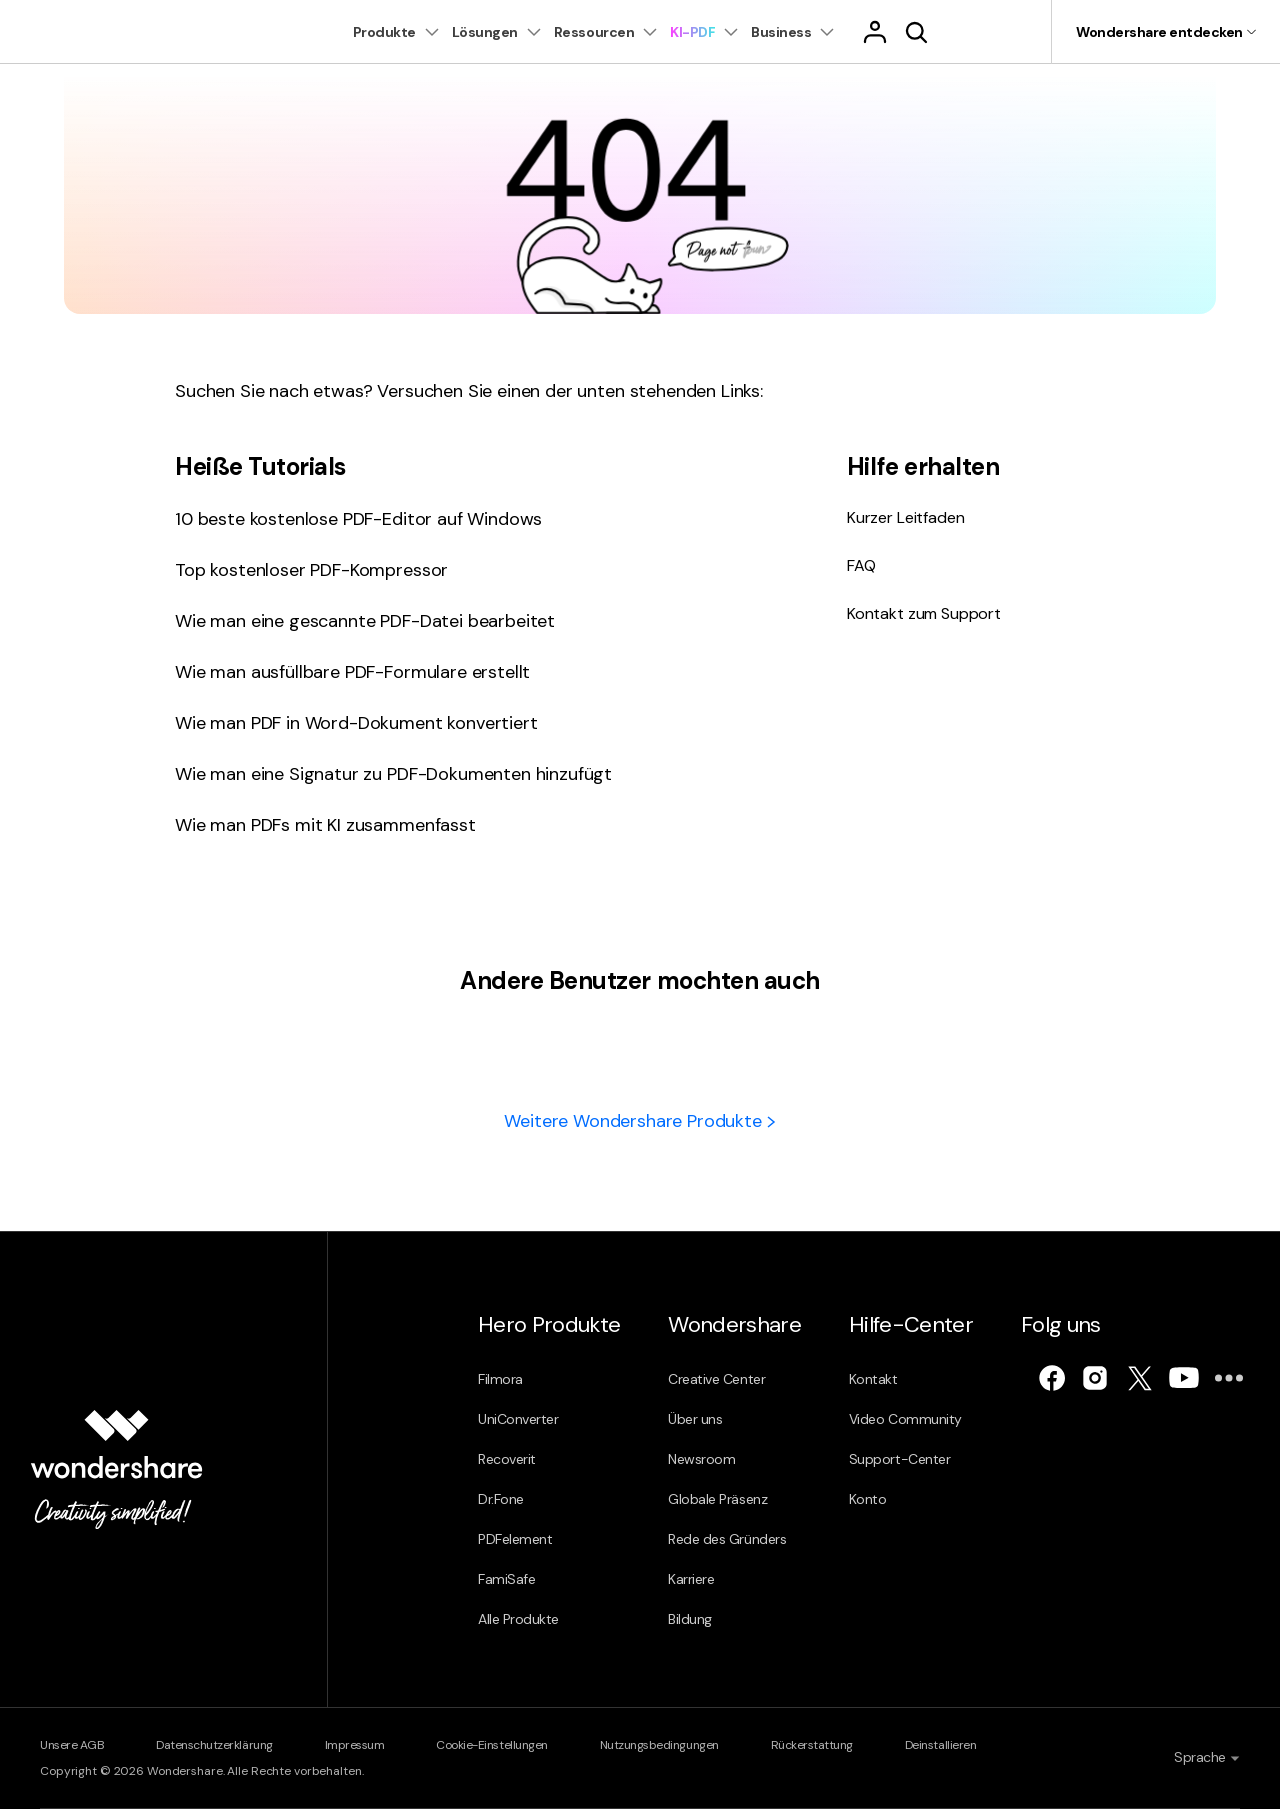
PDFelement (515, 1539)
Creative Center (716, 1379)
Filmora (500, 1379)
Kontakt (873, 1379)
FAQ (861, 565)
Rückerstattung (812, 1745)
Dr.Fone (501, 1499)
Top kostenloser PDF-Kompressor (311, 570)
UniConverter (518, 1419)
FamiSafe (506, 1579)
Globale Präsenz (717, 1499)
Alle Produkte (518, 1619)
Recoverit (507, 1459)
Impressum (355, 1745)
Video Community (905, 1419)
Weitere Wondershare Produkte (639, 1121)
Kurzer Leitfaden (905, 517)
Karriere (691, 1579)
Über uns (695, 1419)
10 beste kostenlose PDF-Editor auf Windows (358, 519)
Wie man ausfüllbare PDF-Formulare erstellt (352, 672)
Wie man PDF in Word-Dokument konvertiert (356, 723)
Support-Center (899, 1459)
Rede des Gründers (727, 1539)
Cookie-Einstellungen (491, 1745)
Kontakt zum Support (924, 613)
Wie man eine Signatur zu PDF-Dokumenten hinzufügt (393, 774)
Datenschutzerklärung (214, 1745)
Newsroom (701, 1459)
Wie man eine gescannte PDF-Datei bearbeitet (365, 621)
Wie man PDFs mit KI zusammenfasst (325, 825)
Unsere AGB (72, 1745)
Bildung (690, 1619)
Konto (868, 1499)
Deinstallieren (940, 1745)
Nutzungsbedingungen (659, 1745)
